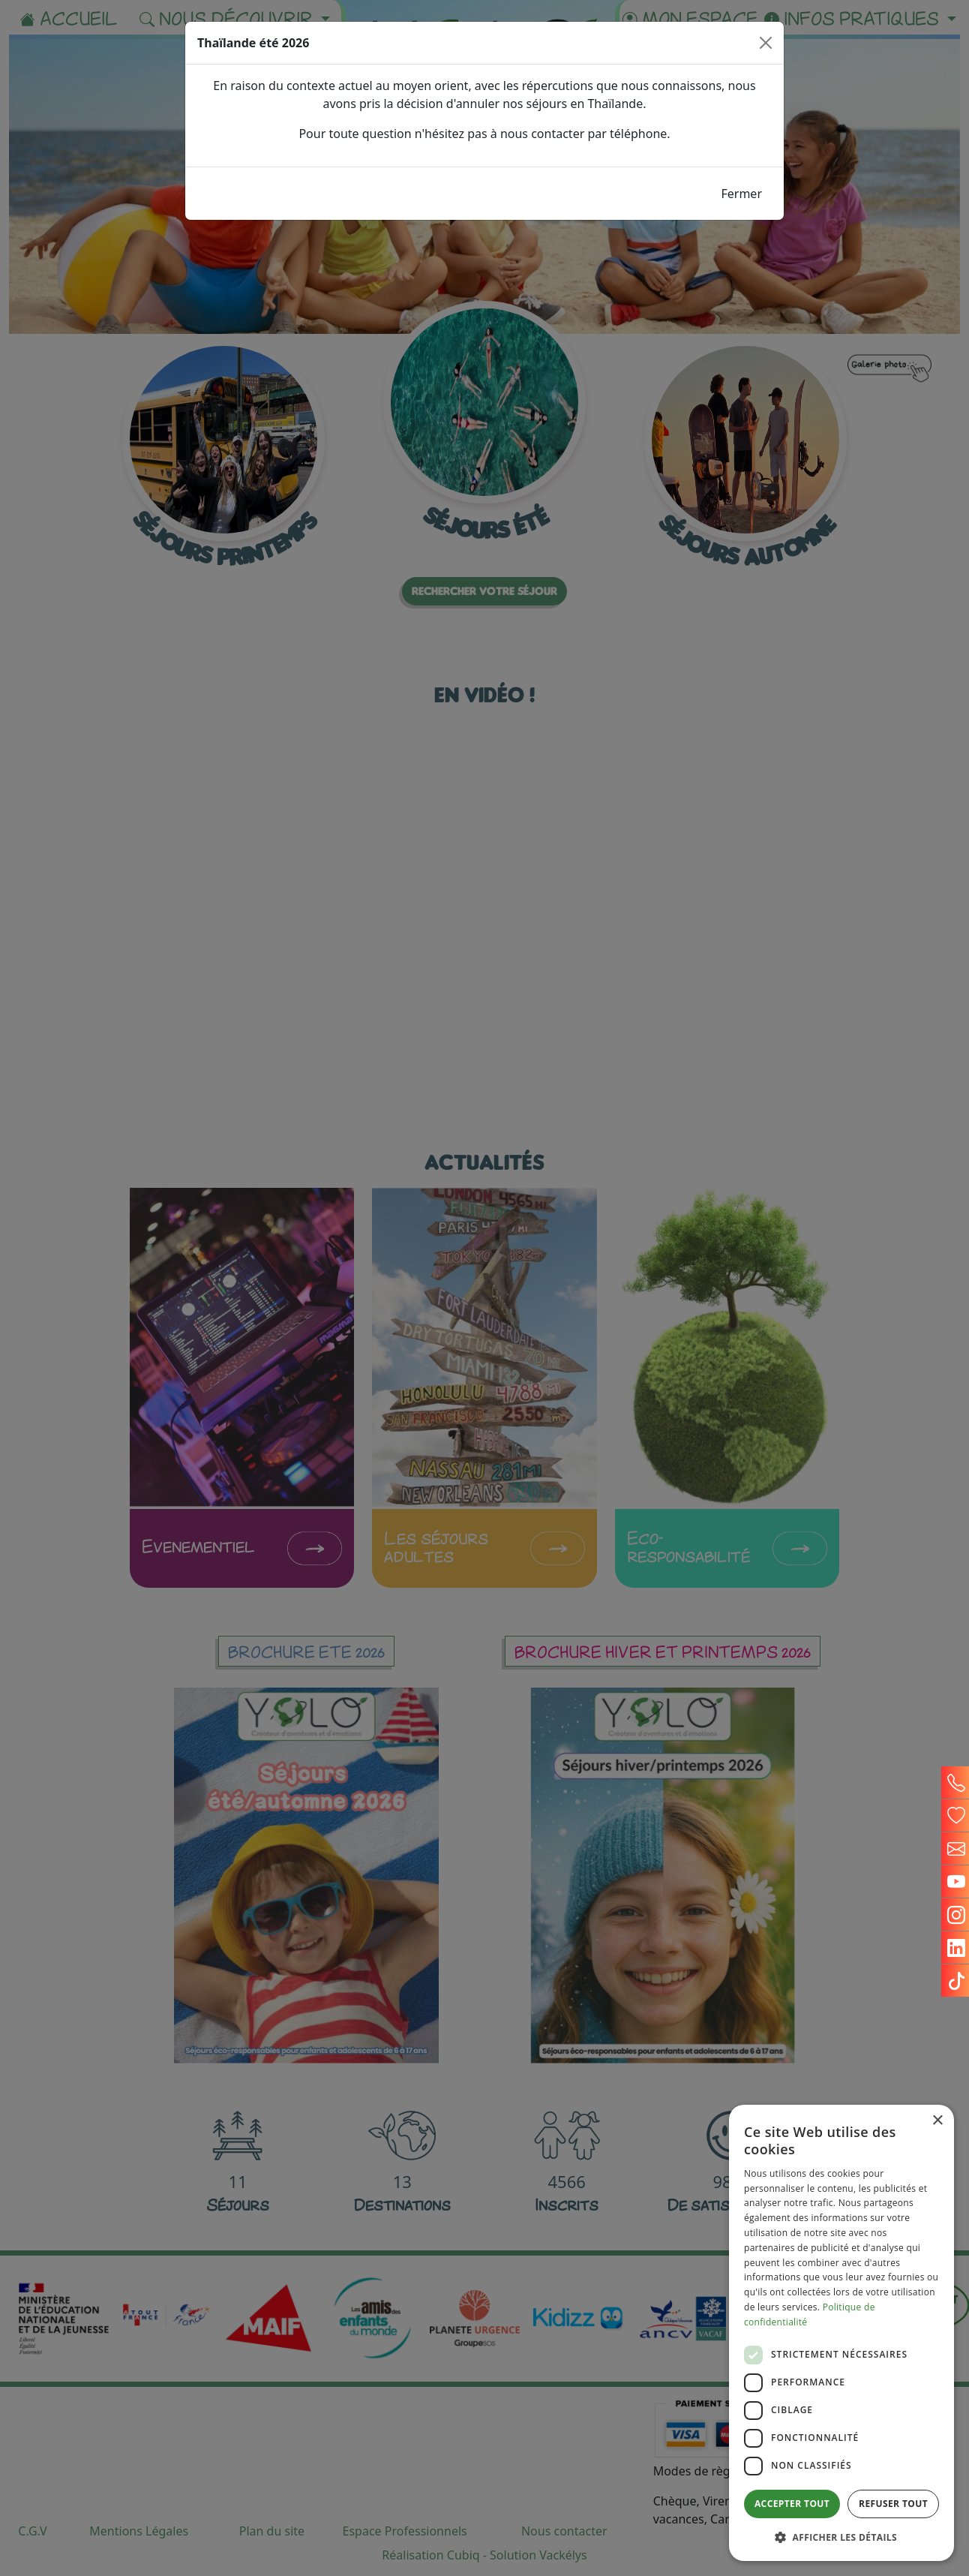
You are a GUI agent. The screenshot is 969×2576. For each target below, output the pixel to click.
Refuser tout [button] (893, 2503)
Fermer (741, 193)
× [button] (937, 2121)
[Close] (766, 43)
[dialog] (841, 2333)
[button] (841, 2537)
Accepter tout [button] (792, 2503)
